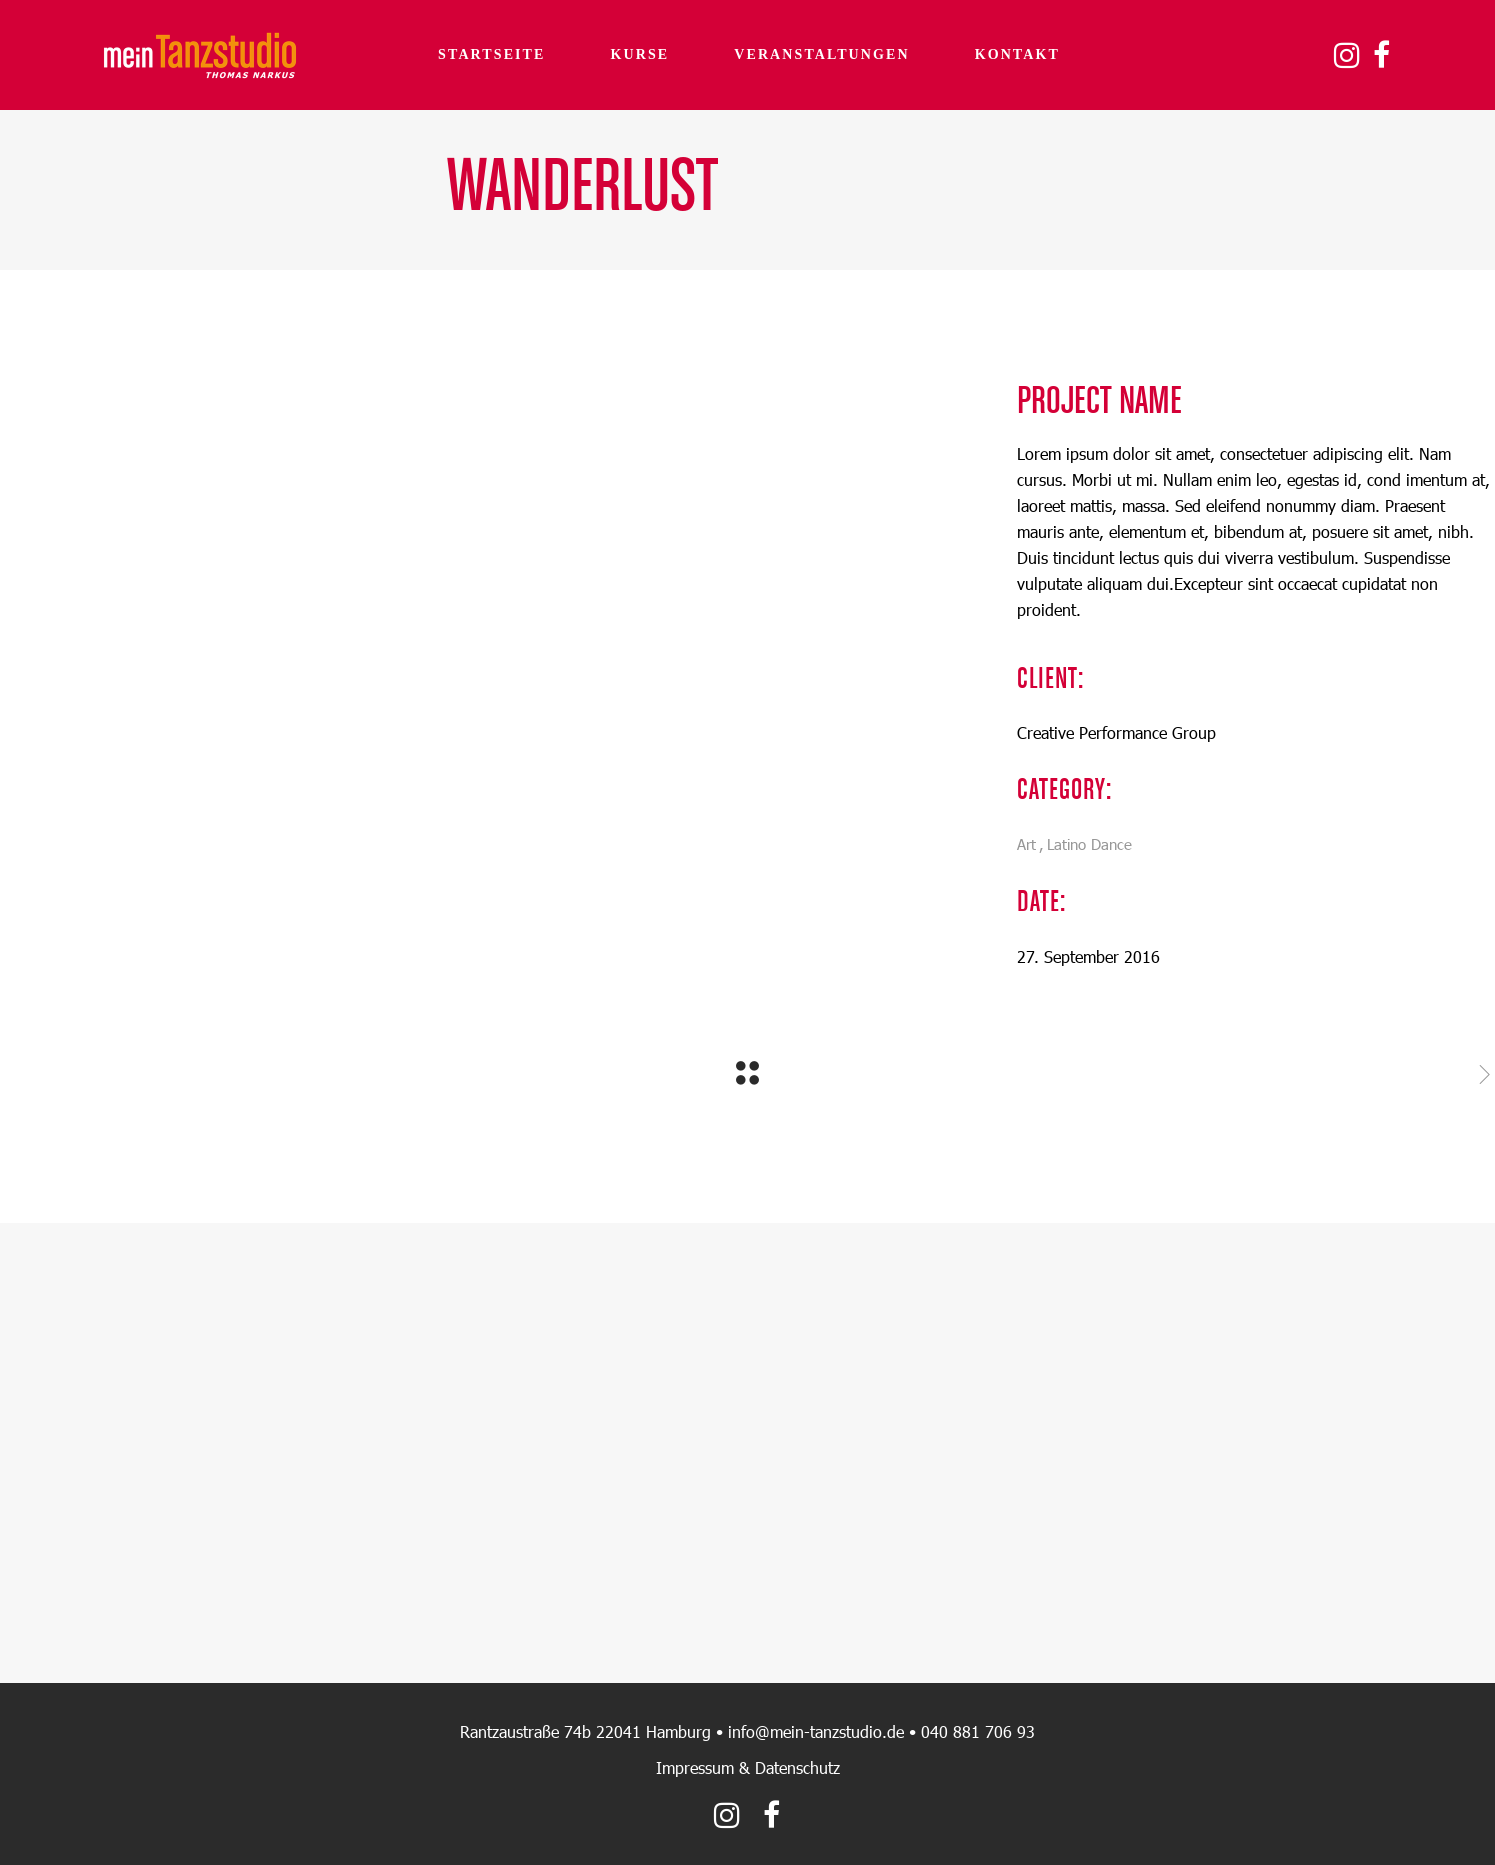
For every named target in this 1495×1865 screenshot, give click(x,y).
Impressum (695, 1767)
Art (1026, 844)
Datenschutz (797, 1767)
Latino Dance (1089, 844)
